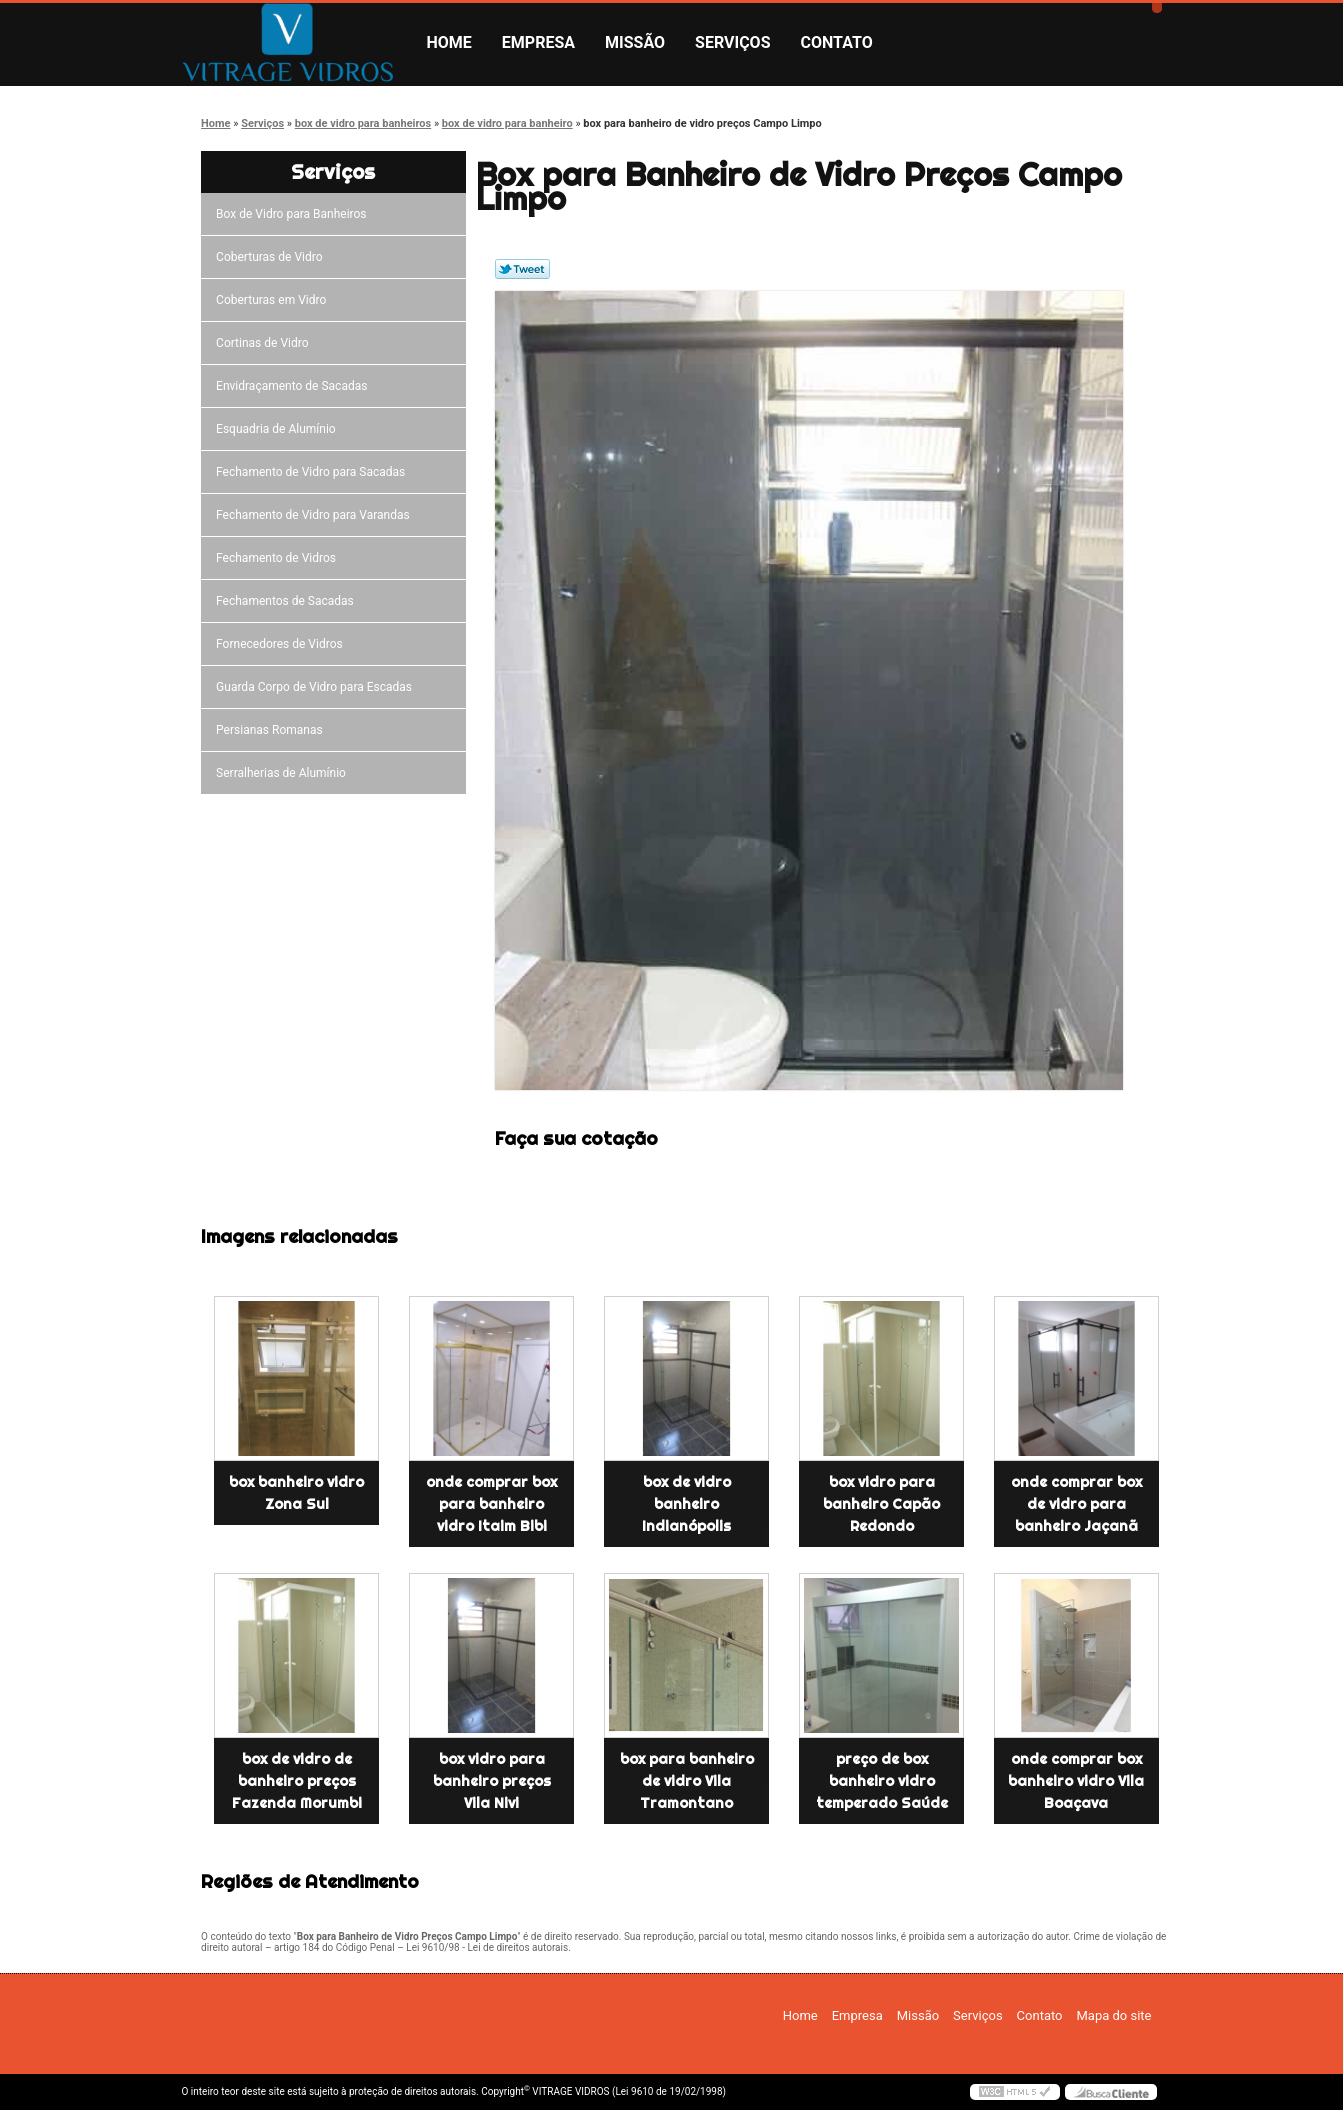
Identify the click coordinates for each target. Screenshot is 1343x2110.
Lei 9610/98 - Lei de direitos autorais (487, 1947)
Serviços (732, 42)
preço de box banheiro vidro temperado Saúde (882, 1781)
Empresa (538, 42)
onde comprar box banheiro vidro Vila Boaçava (1076, 1781)
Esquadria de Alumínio (279, 429)
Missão (635, 42)
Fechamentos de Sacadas (288, 601)
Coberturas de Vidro (272, 257)
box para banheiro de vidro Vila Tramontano (687, 1781)
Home (449, 42)
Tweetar (522, 269)
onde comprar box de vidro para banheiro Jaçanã (1076, 1504)
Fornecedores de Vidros (282, 644)
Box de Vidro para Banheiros (294, 214)
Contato (837, 42)
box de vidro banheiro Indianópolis (686, 1504)
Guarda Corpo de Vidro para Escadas (317, 687)
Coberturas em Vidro (274, 300)
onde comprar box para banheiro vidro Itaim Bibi (491, 1504)
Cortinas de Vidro (265, 343)
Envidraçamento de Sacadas (294, 386)
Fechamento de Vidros (279, 558)
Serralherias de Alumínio (284, 773)
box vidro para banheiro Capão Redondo (881, 1504)
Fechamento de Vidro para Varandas (316, 515)
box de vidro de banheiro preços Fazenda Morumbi (297, 1781)
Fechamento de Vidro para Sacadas (313, 472)
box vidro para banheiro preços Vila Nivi (492, 1781)
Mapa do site (1113, 2015)
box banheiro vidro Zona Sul (296, 1493)
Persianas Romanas (272, 730)
